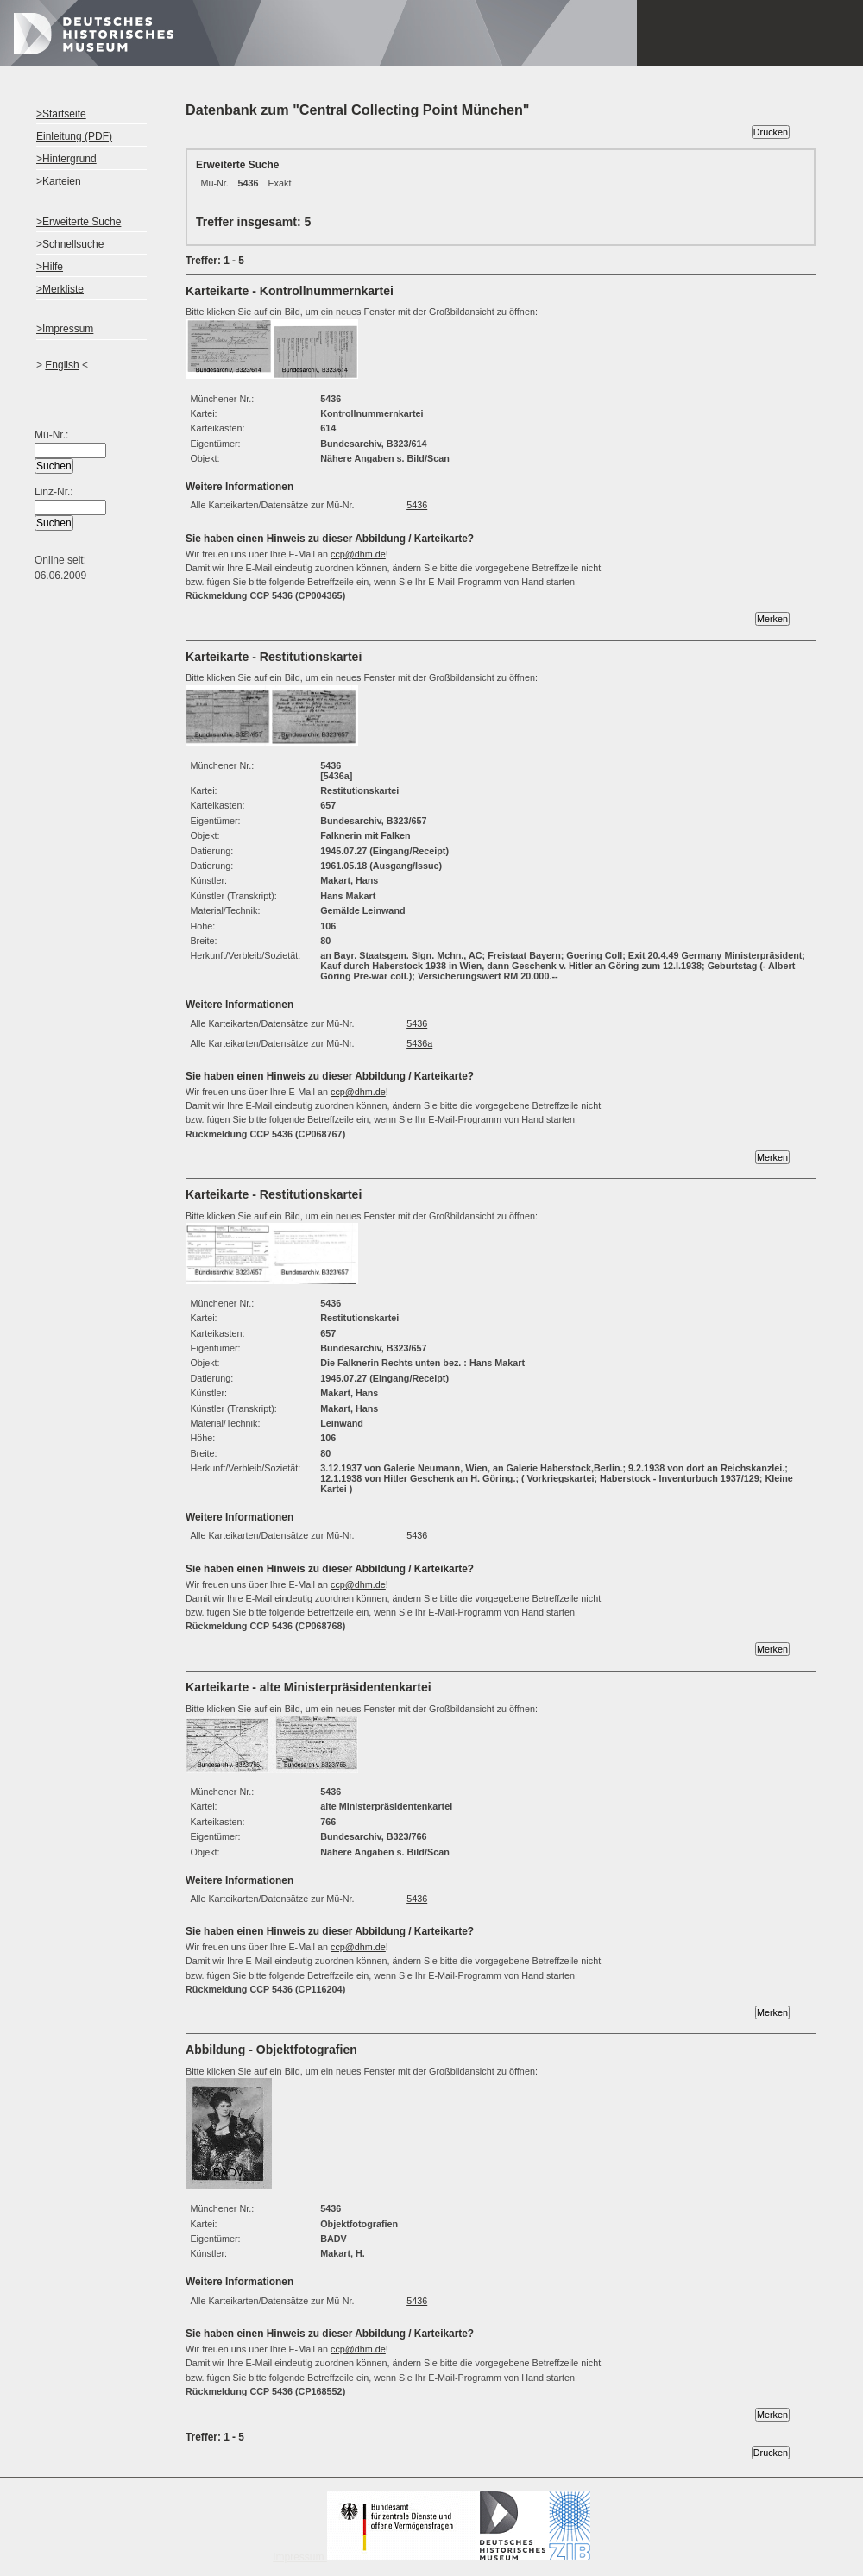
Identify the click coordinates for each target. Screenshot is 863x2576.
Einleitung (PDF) (74, 136)
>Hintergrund (66, 159)
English (62, 365)
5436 (416, 505)
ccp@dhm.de (358, 554)
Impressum (431, 2557)
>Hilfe (49, 267)
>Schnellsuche (70, 244)
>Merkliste (60, 289)
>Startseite (61, 114)
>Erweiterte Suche (78, 222)
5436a (419, 1043)
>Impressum (64, 329)
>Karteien (58, 181)
